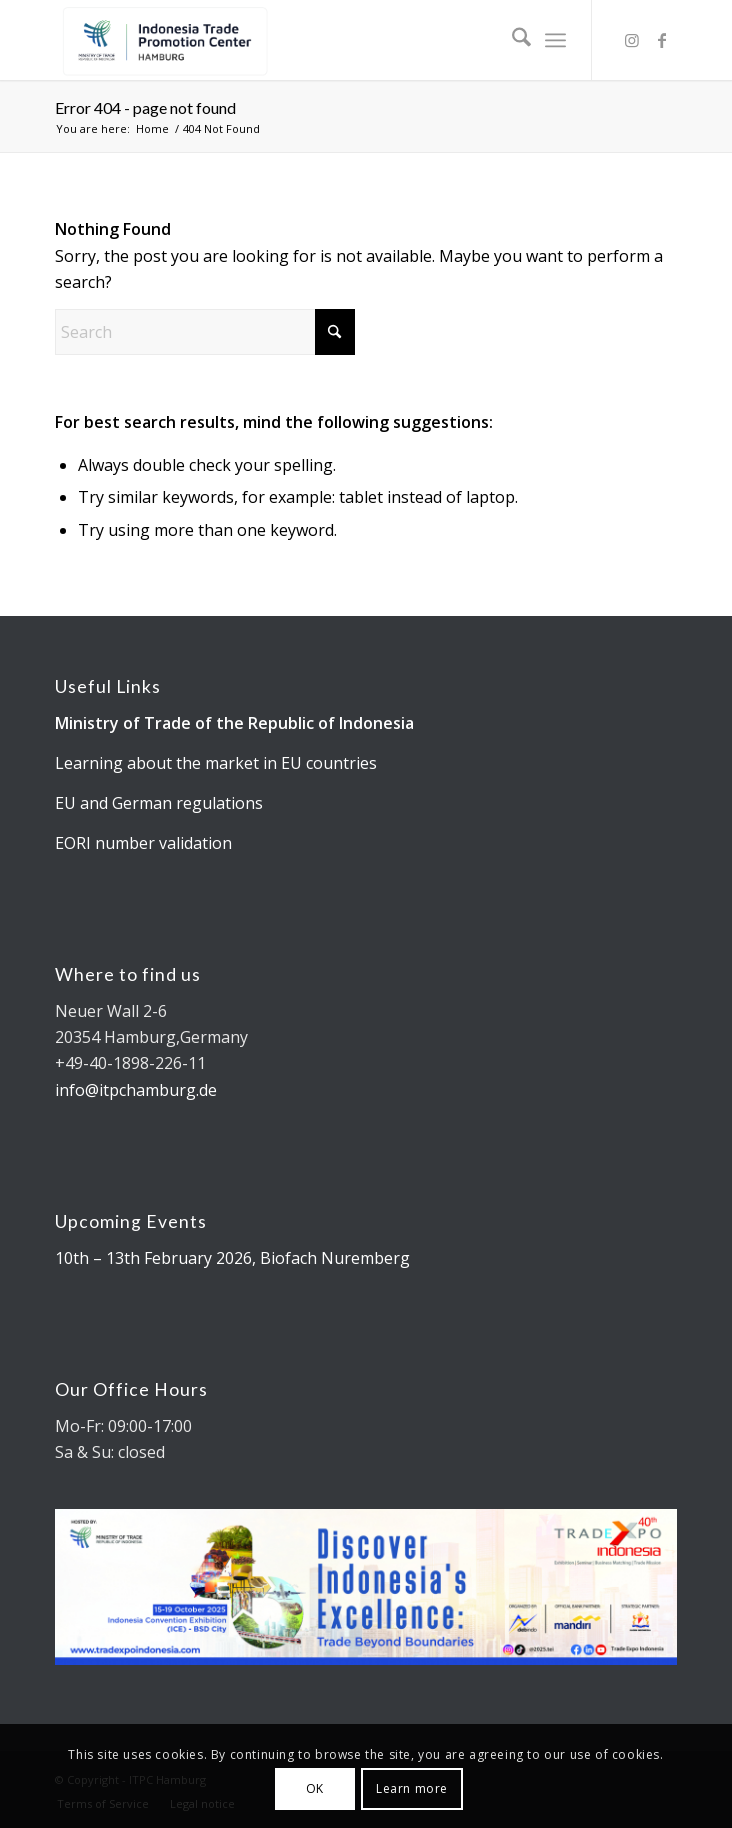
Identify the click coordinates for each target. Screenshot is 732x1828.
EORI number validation (143, 843)
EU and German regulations (159, 803)
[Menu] (555, 40)
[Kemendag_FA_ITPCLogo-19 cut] (304, 40)
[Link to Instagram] (632, 40)
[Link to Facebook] (662, 40)
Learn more (412, 1788)
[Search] (511, 40)
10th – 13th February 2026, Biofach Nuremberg (232, 1258)
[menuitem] (511, 40)
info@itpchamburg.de (136, 1090)
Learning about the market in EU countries (216, 763)
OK (315, 1788)
